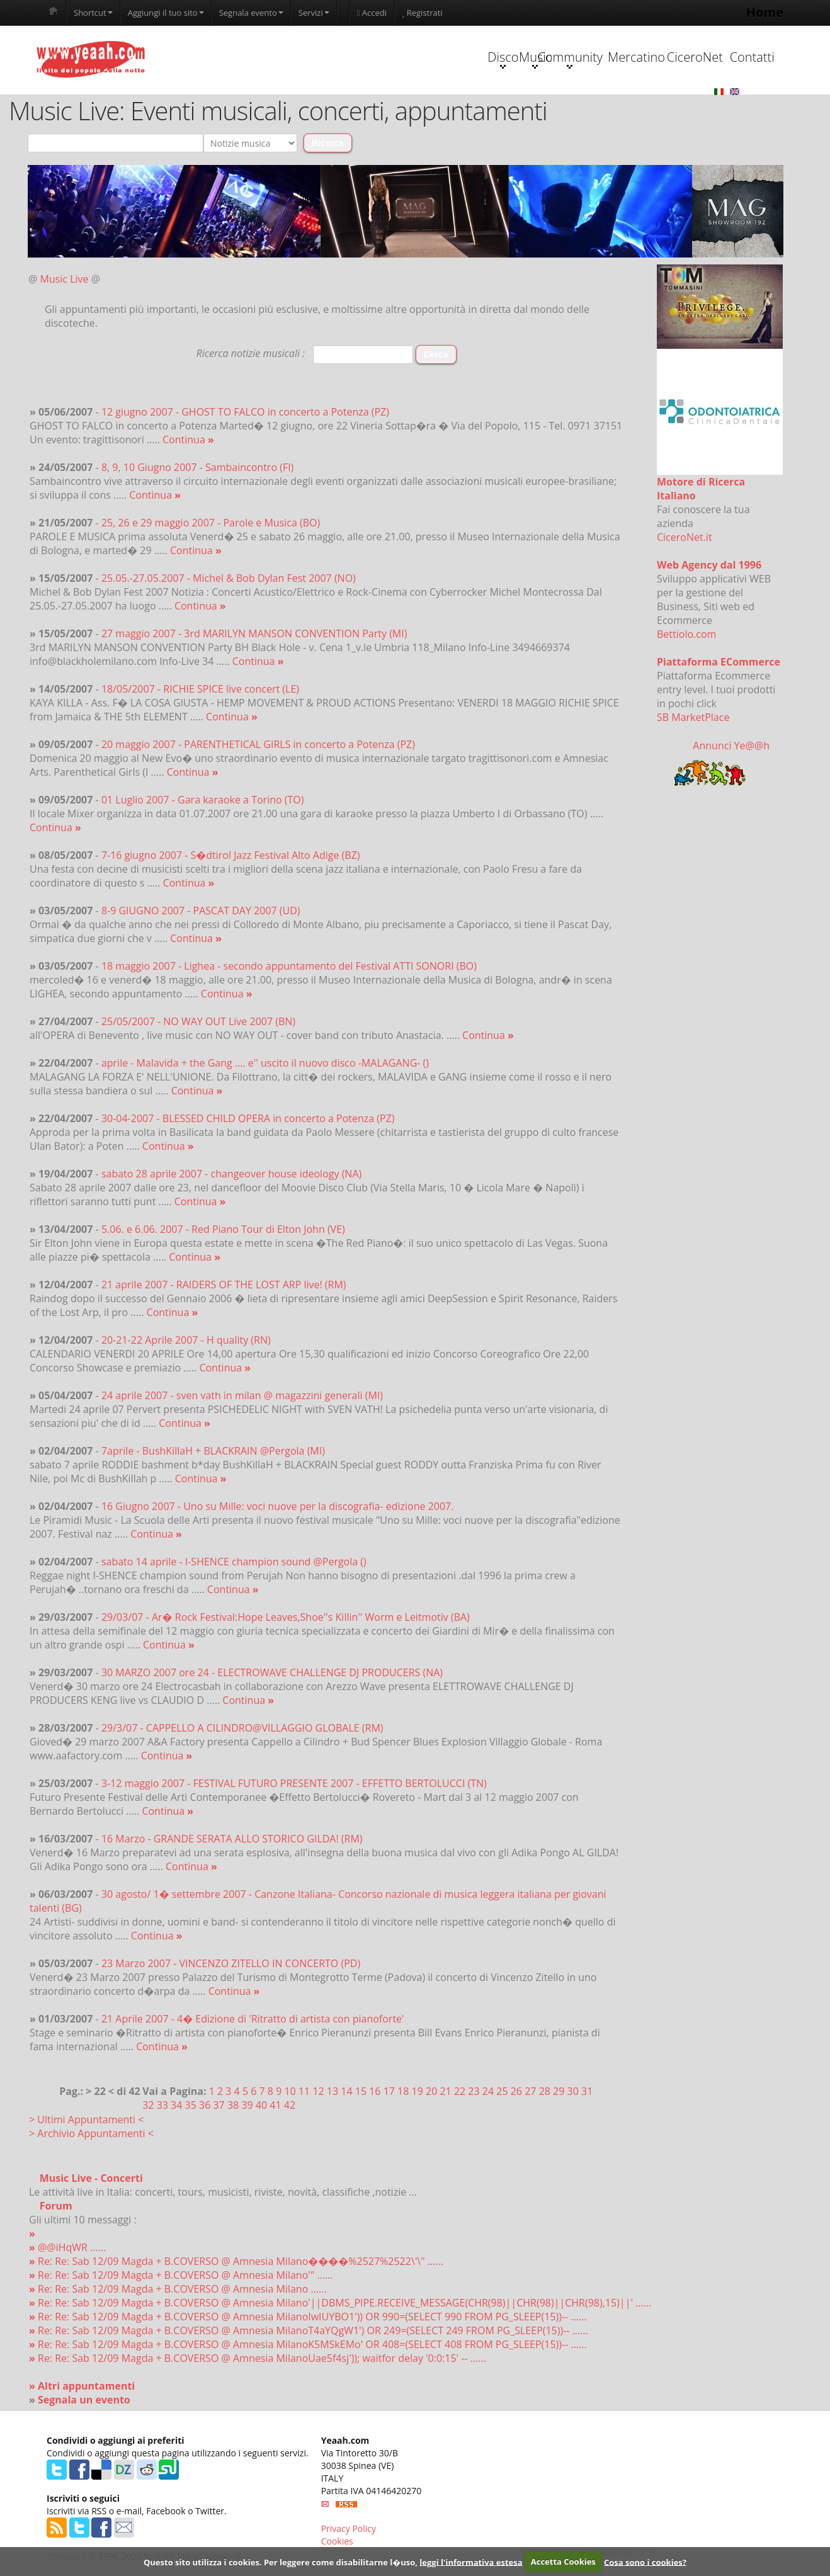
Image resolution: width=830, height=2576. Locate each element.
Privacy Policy (348, 2529)
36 (204, 2106)
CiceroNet (639, 57)
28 (544, 2092)
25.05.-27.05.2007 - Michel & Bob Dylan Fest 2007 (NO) (228, 579)
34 (176, 2106)
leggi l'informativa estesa (470, 2561)
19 (417, 2092)
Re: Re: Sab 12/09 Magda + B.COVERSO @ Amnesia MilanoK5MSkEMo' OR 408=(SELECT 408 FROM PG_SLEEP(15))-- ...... (308, 2345)
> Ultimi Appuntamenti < (86, 2120)
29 (558, 2092)
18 (403, 2092)
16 (374, 2092)
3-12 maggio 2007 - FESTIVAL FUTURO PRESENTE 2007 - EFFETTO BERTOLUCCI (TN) (294, 1784)
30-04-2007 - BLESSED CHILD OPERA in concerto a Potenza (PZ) (248, 1119)
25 (502, 2092)
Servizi (313, 12)
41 (275, 2106)
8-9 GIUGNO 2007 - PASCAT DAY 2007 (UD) (200, 911)
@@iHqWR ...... (67, 2248)
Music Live (64, 280)
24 (488, 2092)
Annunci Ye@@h (731, 746)
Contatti (718, 57)
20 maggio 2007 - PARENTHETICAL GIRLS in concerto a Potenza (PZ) (258, 745)
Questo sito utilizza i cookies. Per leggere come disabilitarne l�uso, (281, 2561)
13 (332, 2092)
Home (764, 12)
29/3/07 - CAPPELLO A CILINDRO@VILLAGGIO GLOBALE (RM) (242, 1728)
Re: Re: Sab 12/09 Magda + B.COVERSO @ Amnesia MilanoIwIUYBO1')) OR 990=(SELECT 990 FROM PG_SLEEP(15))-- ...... (308, 2317)
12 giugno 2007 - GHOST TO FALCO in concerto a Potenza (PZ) (245, 412)
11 (304, 2092)
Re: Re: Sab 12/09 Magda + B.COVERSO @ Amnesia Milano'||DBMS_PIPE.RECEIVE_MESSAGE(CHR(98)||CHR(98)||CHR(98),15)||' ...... (340, 2303)
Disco (322, 59)
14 (346, 2092)
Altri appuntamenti (86, 2386)
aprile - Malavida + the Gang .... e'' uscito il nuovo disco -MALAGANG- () (265, 1063)
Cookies (337, 2542)
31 (587, 2092)
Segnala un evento (84, 2400)
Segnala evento (251, 12)
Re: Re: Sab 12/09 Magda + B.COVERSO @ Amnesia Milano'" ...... (181, 2276)
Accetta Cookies (563, 2561)
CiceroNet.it (684, 538)
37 (218, 2106)
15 (361, 2092)
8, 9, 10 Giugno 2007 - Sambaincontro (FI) (197, 468)
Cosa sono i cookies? (645, 2561)
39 (247, 2106)
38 (233, 2106)
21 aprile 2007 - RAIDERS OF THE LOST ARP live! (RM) (223, 1285)
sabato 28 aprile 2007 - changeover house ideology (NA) (231, 1174)
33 (162, 2106)
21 (445, 2092)
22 (459, 2092)
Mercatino (560, 57)
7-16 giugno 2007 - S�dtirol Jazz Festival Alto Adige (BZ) (230, 856)
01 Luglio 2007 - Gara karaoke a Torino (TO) (202, 800)
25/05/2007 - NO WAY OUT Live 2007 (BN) (198, 1022)
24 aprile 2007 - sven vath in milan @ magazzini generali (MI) (242, 1396)
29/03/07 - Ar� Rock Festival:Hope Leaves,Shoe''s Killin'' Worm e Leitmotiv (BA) (285, 1618)
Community (480, 59)
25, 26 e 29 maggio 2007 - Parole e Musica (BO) (210, 523)
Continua (188, 440)
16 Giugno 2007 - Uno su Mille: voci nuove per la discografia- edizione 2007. (277, 1507)
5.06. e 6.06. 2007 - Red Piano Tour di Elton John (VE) (223, 1230)
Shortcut (93, 12)
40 (261, 2106)
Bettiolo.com (686, 635)
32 (148, 2106)
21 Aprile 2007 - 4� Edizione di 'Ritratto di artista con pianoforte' (252, 2019)
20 (431, 2092)
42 (289, 2106)
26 (516, 2092)
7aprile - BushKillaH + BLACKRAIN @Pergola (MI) (213, 1451)
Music (401, 59)
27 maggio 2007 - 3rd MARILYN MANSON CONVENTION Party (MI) (254, 634)
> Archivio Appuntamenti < (91, 2134)
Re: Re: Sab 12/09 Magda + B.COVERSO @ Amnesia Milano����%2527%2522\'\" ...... (236, 2262)
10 (289, 2092)
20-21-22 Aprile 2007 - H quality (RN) (186, 1341)
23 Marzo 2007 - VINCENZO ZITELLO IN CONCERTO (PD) (230, 1964)
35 (190, 2106)
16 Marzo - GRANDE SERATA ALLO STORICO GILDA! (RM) (232, 1839)
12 (318, 2092)
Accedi (372, 12)
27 (530, 2092)
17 (389, 2092)
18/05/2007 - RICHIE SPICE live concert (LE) (200, 689)
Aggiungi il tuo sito (166, 12)
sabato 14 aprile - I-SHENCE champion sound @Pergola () (234, 1562)
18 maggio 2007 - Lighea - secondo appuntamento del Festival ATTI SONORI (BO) (289, 966)
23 (473, 2092)
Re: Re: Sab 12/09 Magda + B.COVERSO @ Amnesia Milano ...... (178, 2289)
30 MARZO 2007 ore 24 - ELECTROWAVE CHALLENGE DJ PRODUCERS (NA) (272, 1673)
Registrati (422, 12)
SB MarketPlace (693, 718)
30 (573, 2092)
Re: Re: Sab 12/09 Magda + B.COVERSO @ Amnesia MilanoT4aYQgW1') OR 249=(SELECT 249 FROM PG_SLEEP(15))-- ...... (308, 2331)
